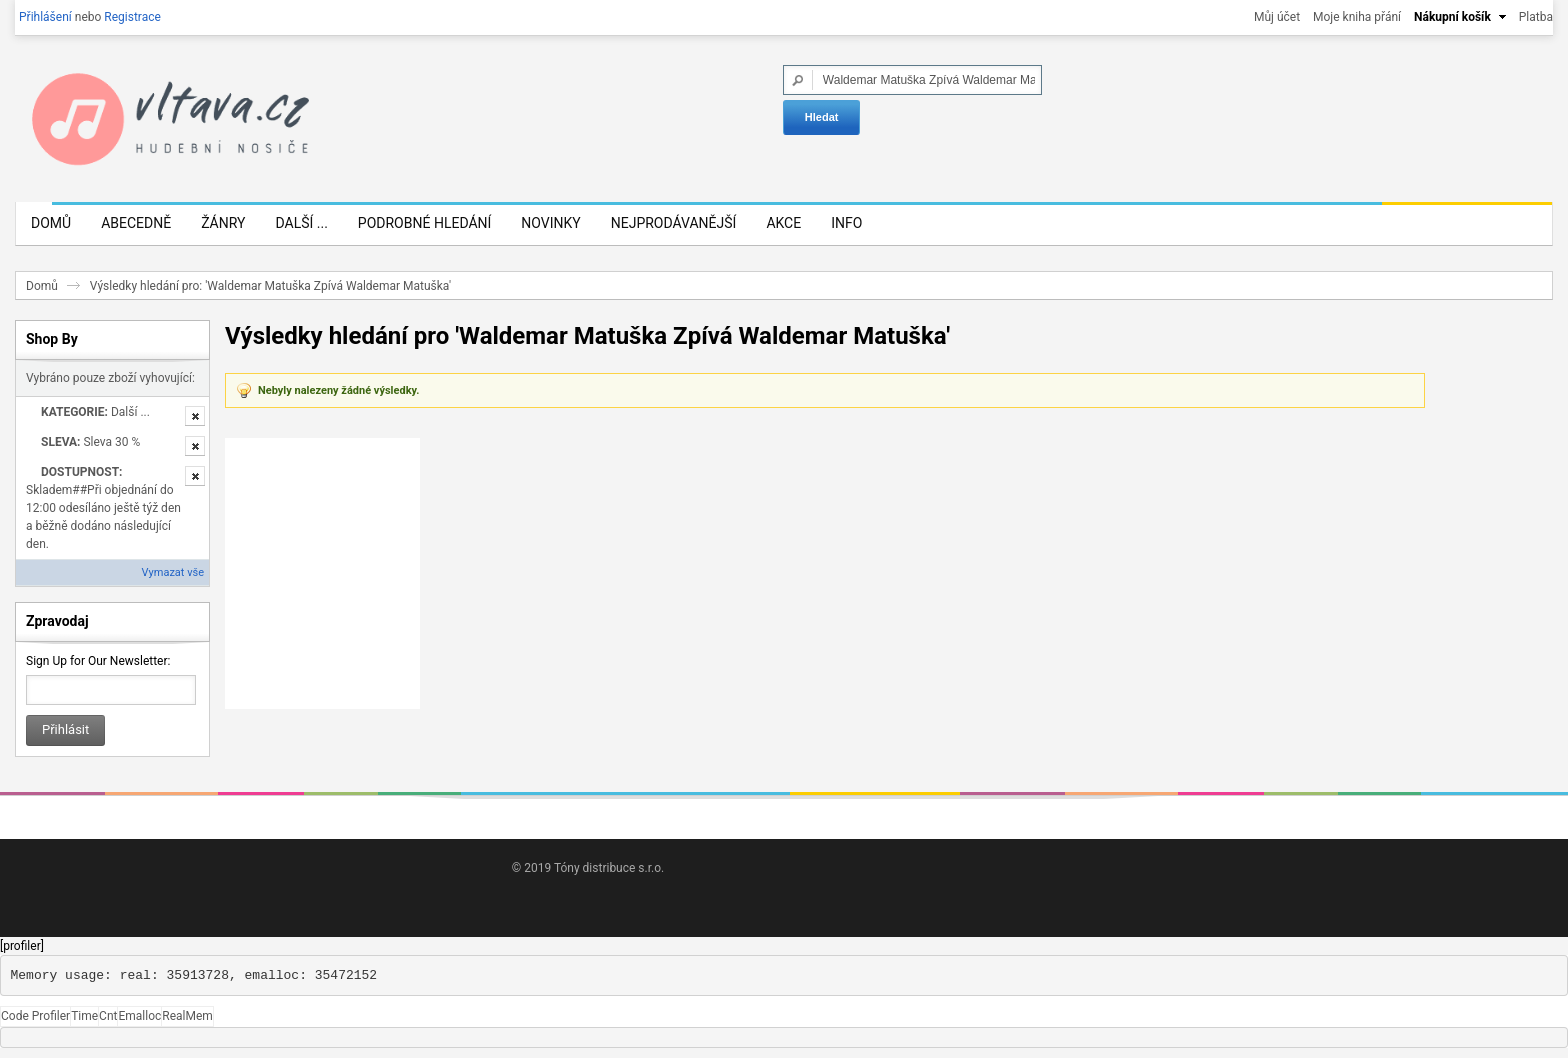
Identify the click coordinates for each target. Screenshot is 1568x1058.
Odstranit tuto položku (195, 416)
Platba (1536, 17)
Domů (42, 286)
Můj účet (1277, 17)
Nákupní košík (1452, 17)
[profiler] (22, 946)
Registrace (132, 17)
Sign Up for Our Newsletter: (98, 661)
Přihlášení (45, 17)
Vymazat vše (173, 572)
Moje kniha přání (1357, 17)
